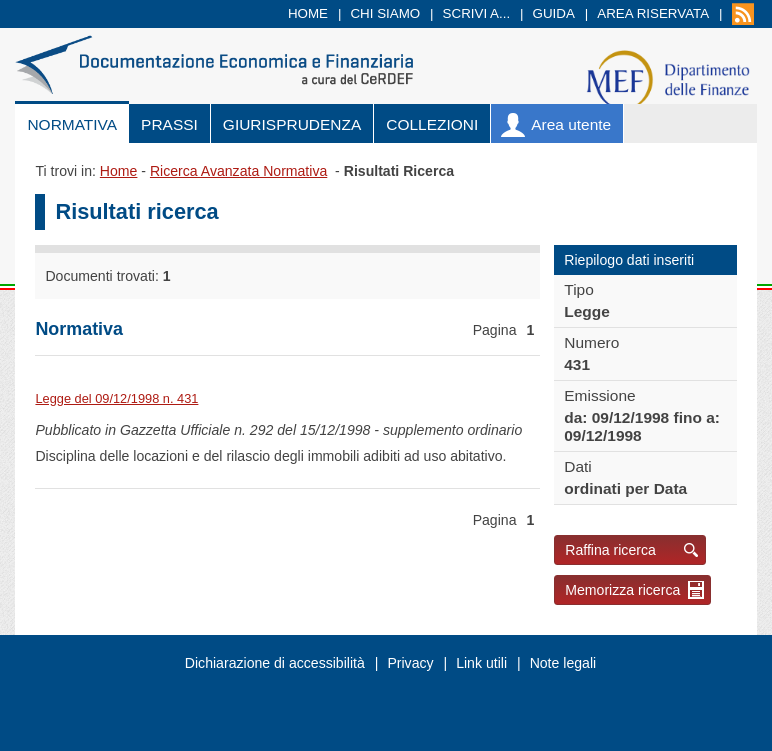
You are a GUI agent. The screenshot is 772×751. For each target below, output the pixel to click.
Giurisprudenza (292, 124)
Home (308, 13)
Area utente (571, 124)
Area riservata (653, 13)
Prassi (169, 124)
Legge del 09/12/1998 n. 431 (116, 398)
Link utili (481, 663)
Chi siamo (385, 13)
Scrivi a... (477, 13)
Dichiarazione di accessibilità (275, 663)
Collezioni (432, 124)
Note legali (563, 663)
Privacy (410, 663)
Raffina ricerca (610, 550)
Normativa (72, 124)
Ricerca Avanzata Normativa (238, 171)
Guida (554, 13)
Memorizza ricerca (622, 590)
